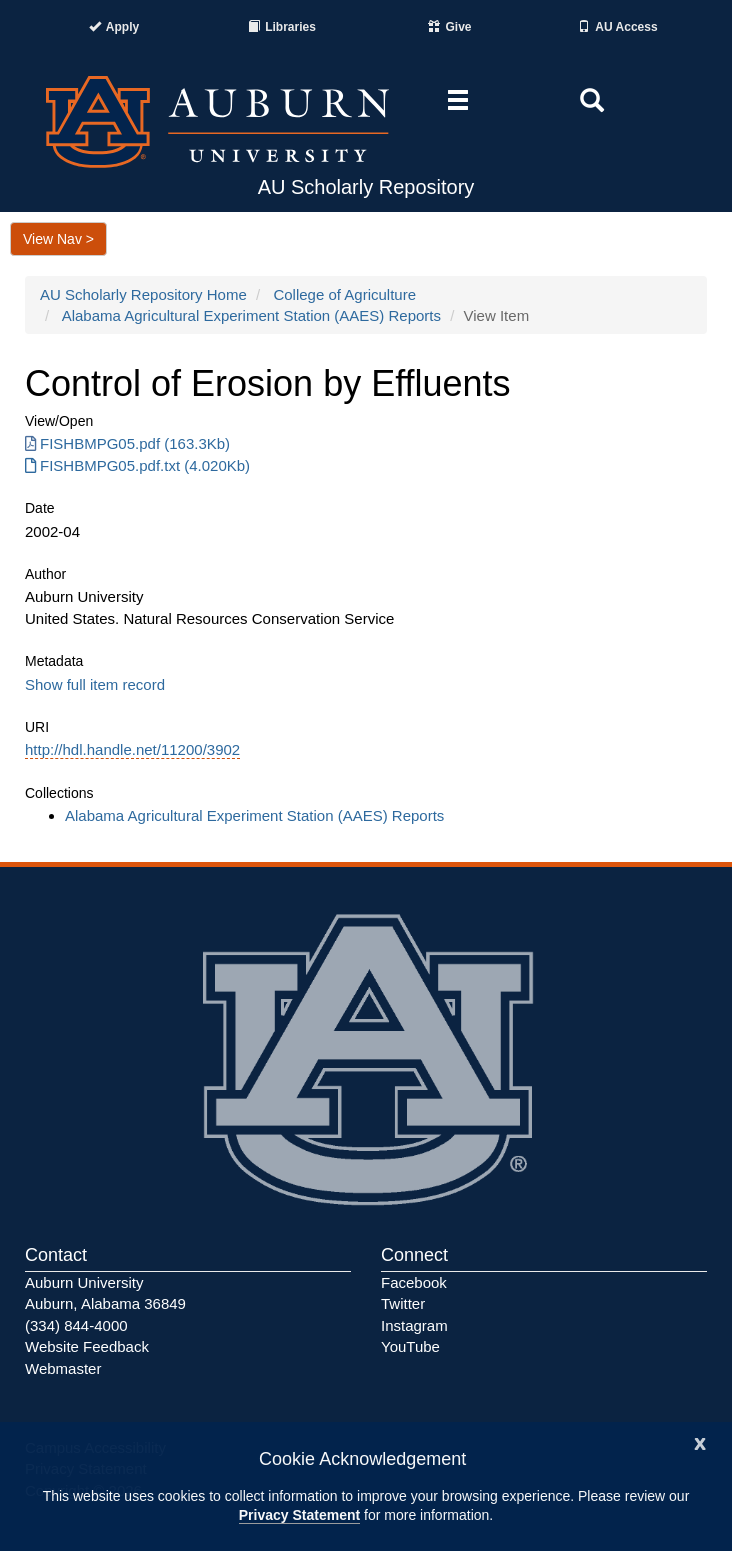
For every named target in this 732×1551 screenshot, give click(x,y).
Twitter (403, 1303)
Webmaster (63, 1368)
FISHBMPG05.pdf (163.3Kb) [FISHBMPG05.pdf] (127, 443)
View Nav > (58, 239)
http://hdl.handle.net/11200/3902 (132, 749)
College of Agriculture (344, 294)
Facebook (414, 1282)
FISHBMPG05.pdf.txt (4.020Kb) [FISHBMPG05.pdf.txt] (137, 465)
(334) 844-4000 (76, 1325)
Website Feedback (87, 1346)
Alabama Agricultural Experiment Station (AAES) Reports (251, 315)
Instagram (414, 1325)
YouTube (410, 1346)
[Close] (700, 1441)
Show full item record (95, 684)
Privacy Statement (299, 1515)
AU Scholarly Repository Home (143, 294)
